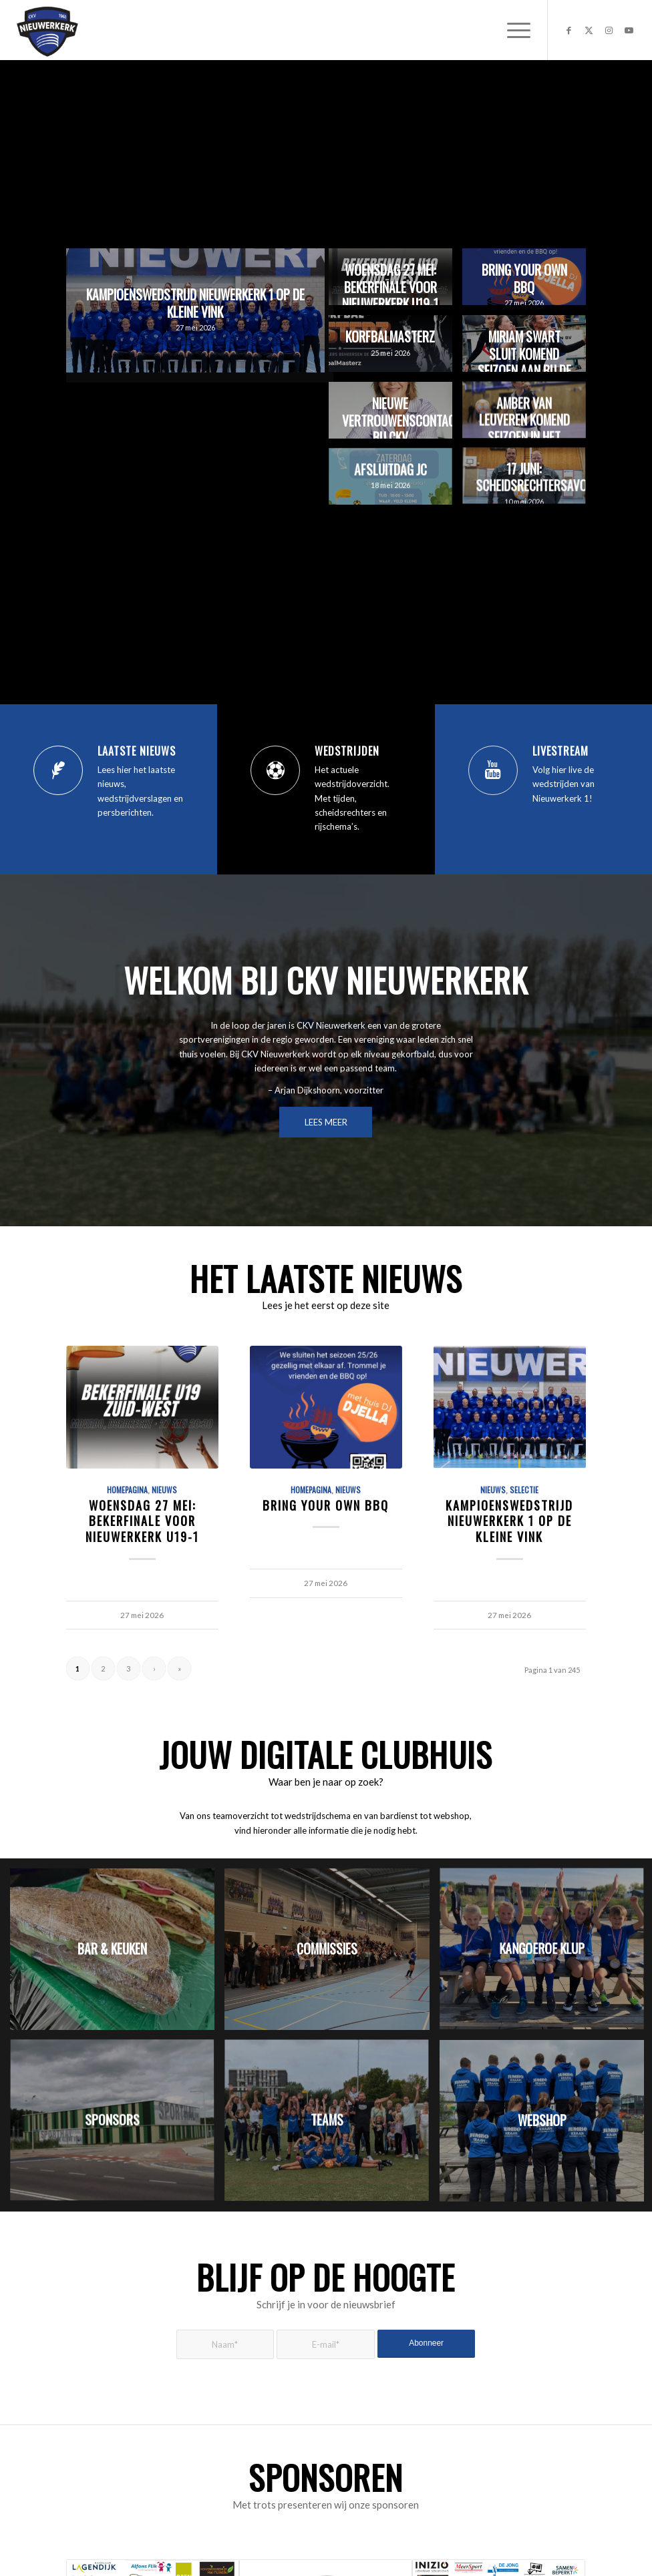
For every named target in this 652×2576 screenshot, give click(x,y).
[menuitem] (512, 30)
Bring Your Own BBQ (326, 1505)
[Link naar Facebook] (568, 30)
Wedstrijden (347, 751)
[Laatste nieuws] (58, 770)
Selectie (524, 1489)
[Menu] (512, 30)
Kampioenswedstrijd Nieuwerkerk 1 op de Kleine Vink (509, 1520)
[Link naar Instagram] (609, 30)
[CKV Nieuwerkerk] (47, 30)
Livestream (560, 751)
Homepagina (127, 1489)
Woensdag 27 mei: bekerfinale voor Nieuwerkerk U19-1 (142, 1520)
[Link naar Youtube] (629, 30)
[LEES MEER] (325, 1122)
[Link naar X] (589, 30)
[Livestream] (493, 770)
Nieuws (164, 1489)
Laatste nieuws (137, 751)
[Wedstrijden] (275, 770)
